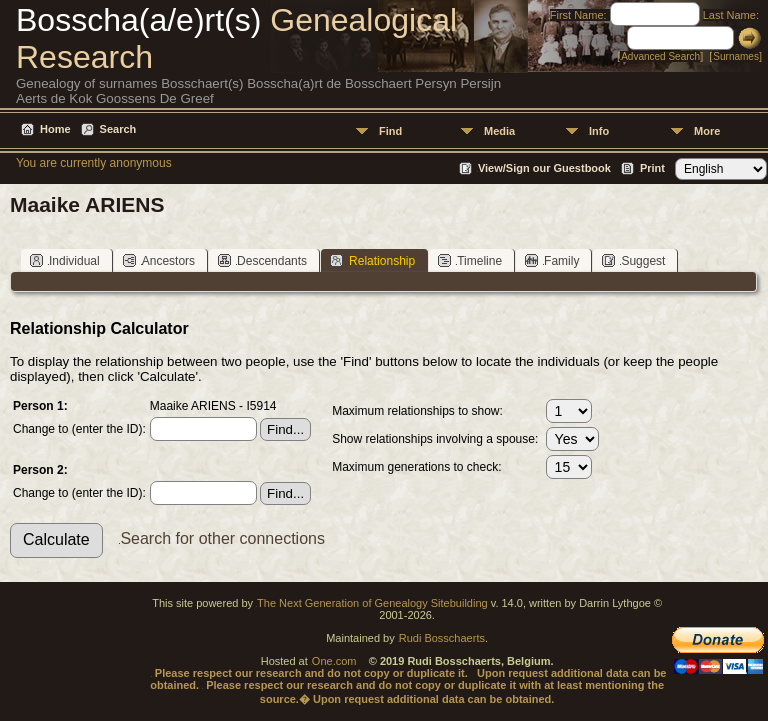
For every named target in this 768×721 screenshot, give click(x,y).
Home (55, 129)
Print (652, 168)
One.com (334, 661)
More (707, 131)
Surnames (736, 56)
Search (118, 129)
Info (599, 131)
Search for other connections (222, 538)
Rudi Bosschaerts (442, 638)
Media (499, 131)
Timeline (470, 260)
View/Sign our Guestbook (544, 168)
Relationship (372, 260)
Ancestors (159, 260)
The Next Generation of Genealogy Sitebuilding (372, 603)
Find (390, 131)
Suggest (633, 260)
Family (552, 260)
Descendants (262, 260)
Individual (65, 260)
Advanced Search (660, 56)
